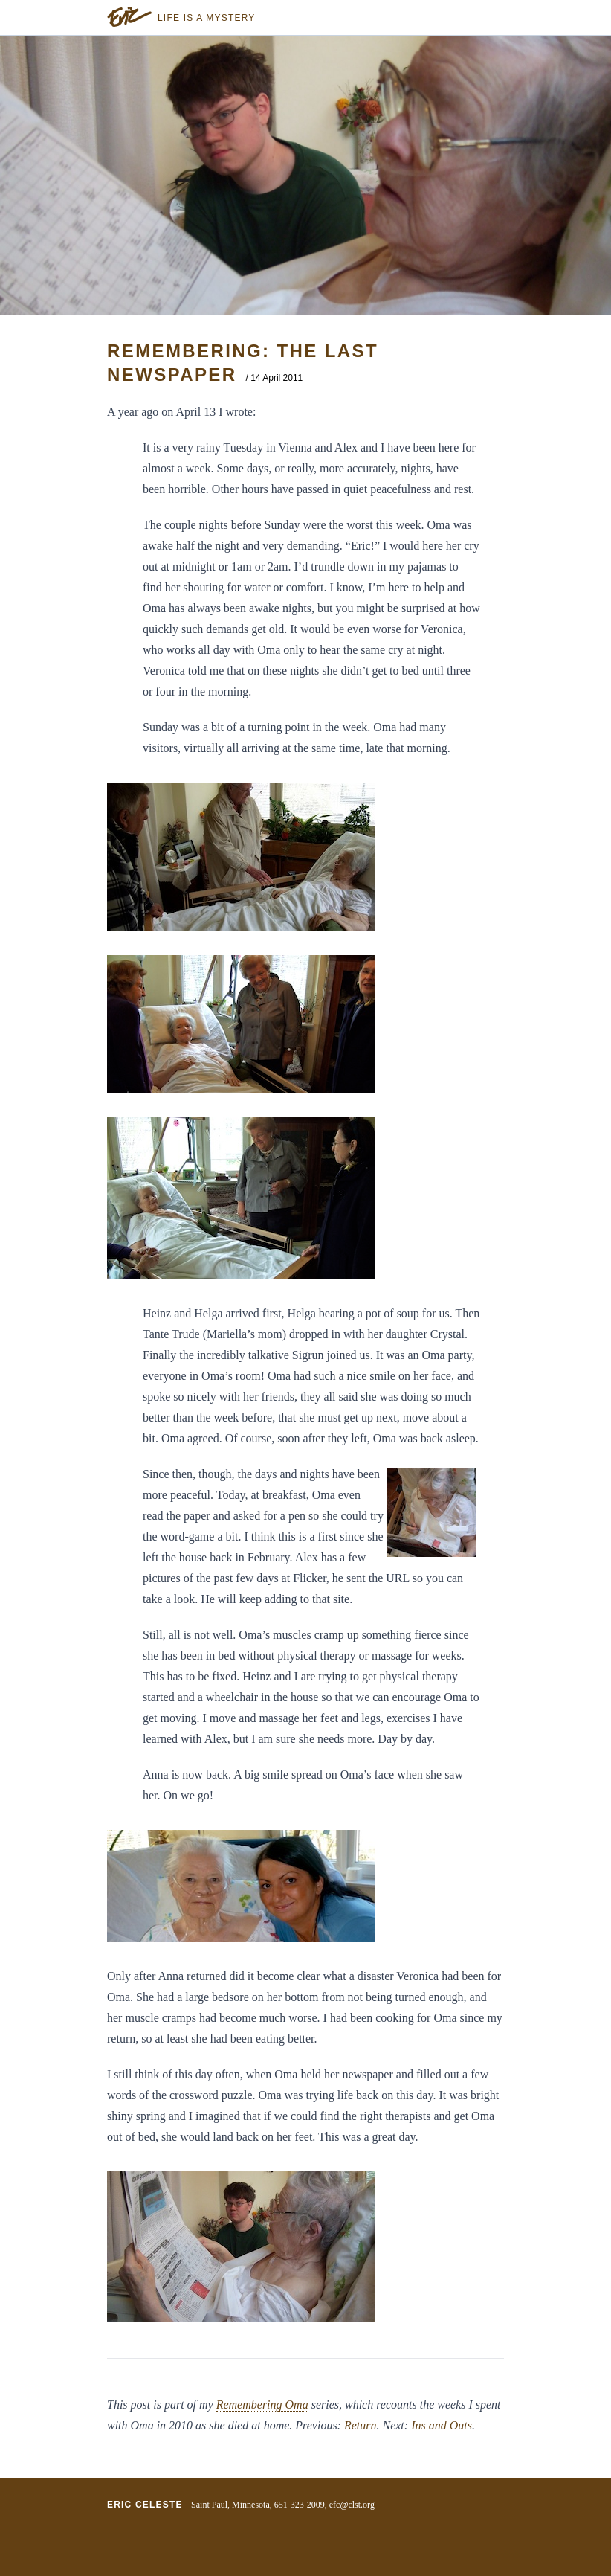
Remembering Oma (262, 2404)
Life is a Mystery (207, 18)
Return (360, 2425)
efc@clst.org (352, 2504)
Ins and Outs (441, 2425)
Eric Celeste (145, 2504)
